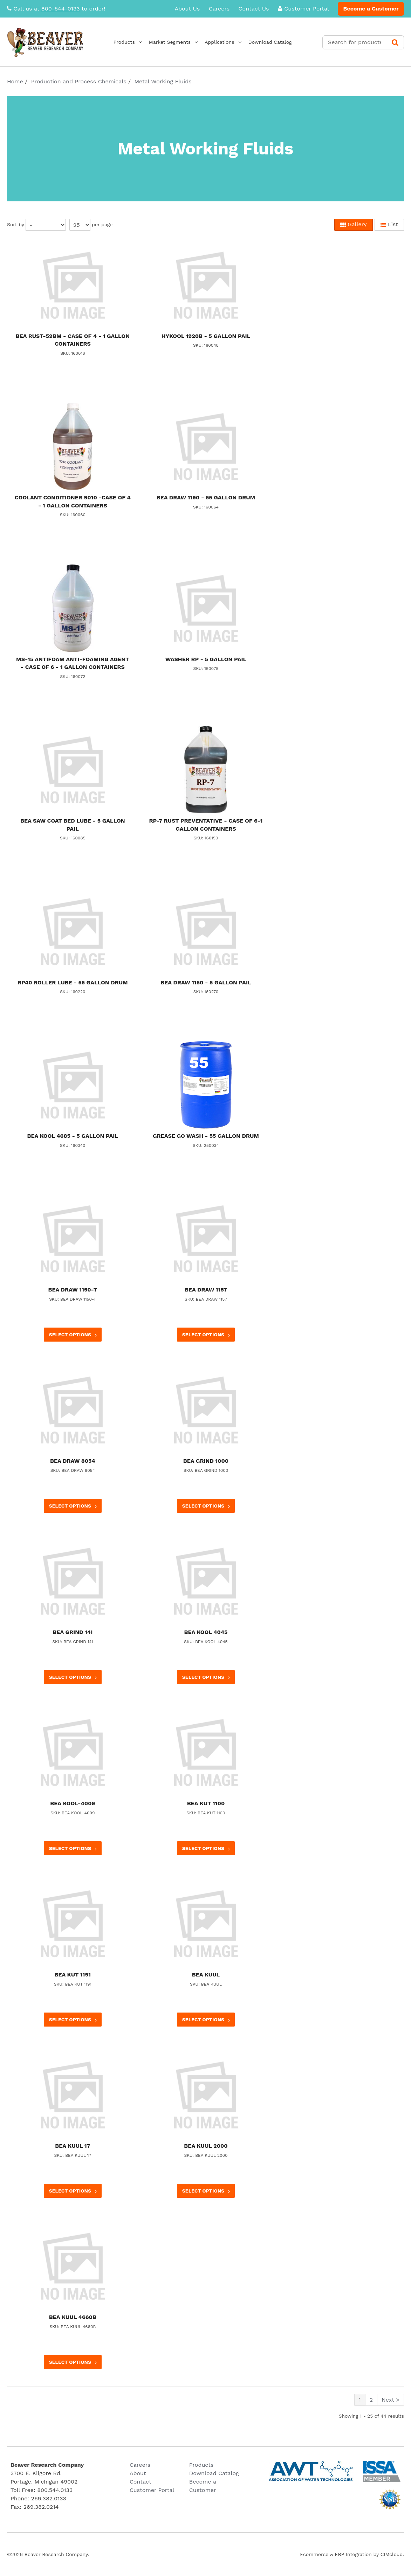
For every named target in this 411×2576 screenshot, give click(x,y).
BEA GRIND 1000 (205, 1460)
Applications (242, 42)
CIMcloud (392, 2554)
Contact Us (254, 8)
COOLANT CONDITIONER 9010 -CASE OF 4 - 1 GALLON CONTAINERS (73, 501)
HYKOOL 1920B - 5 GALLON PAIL (206, 336)
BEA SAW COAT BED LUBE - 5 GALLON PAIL (72, 824)
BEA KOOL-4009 (72, 1803)
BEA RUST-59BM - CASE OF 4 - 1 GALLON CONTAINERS (73, 340)
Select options (73, 1335)
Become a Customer (371, 8)
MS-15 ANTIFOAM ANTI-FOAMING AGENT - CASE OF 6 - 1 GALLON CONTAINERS (72, 663)
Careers (219, 8)
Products (147, 42)
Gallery (353, 224)
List (389, 224)
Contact (140, 2481)
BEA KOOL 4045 (205, 1632)
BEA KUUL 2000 (205, 2145)
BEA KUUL (206, 1974)
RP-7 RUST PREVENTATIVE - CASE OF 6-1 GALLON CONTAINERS (205, 824)
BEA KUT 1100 (206, 1803)
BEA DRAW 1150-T (72, 1289)
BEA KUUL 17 (72, 2145)
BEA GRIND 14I (73, 1632)
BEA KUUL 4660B (72, 2317)
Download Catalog (293, 42)
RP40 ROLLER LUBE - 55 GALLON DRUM (73, 982)
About (138, 2473)
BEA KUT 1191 (72, 1974)
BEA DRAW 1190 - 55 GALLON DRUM (206, 497)
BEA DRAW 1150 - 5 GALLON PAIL (205, 982)
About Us (187, 8)
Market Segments (192, 42)
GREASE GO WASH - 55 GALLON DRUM (206, 1136)
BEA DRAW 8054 (72, 1460)
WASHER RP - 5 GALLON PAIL (206, 659)
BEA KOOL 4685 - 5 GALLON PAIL (72, 1136)
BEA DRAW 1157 (206, 1289)
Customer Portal (303, 8)
